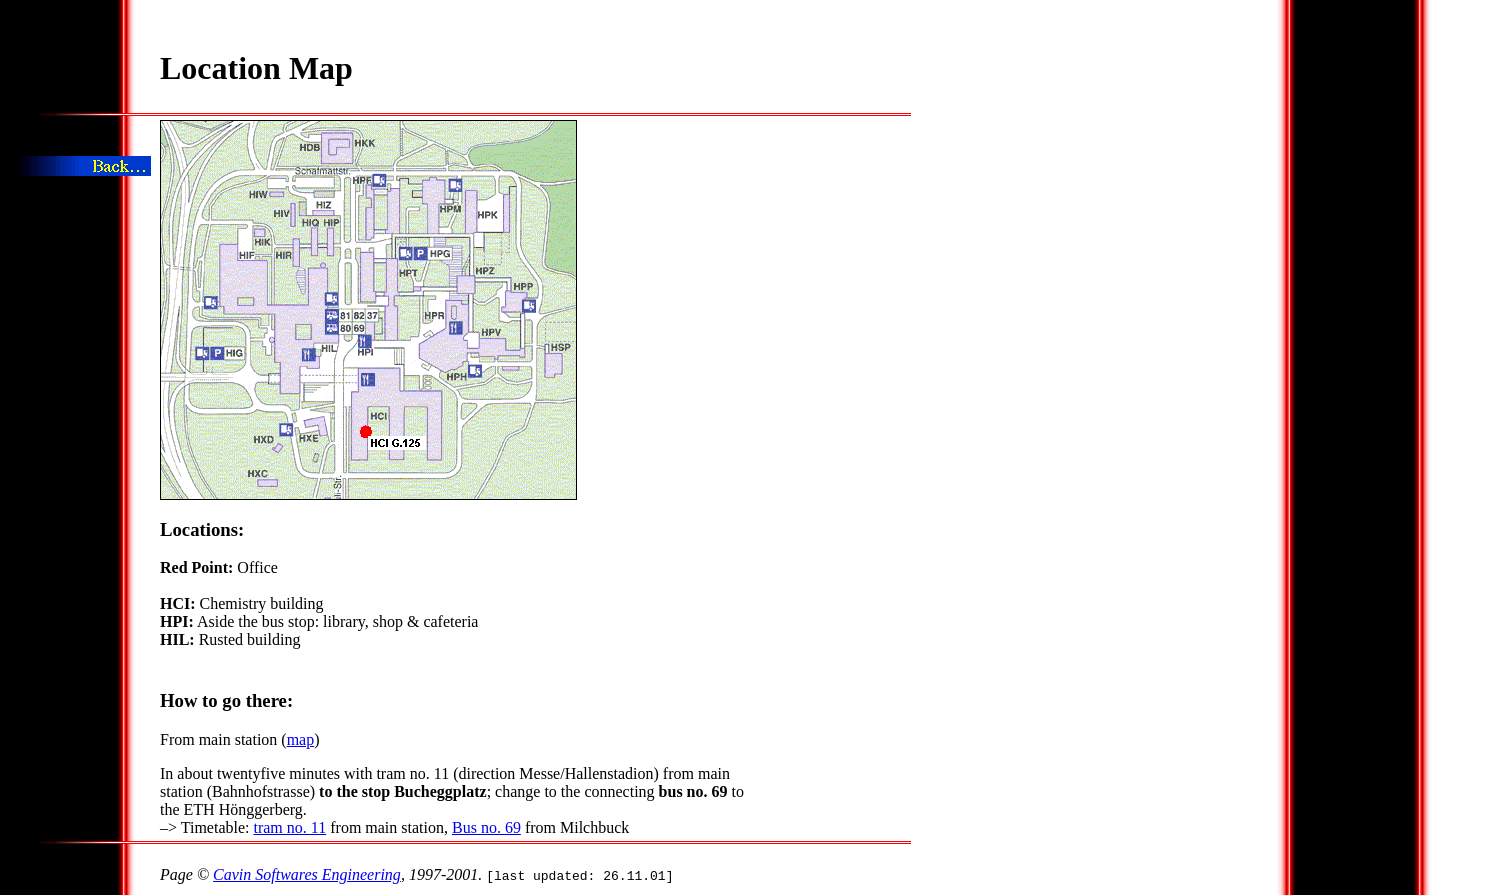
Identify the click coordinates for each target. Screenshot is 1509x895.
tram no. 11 (289, 827)
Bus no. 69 (486, 827)
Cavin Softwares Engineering (307, 874)
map (301, 739)
